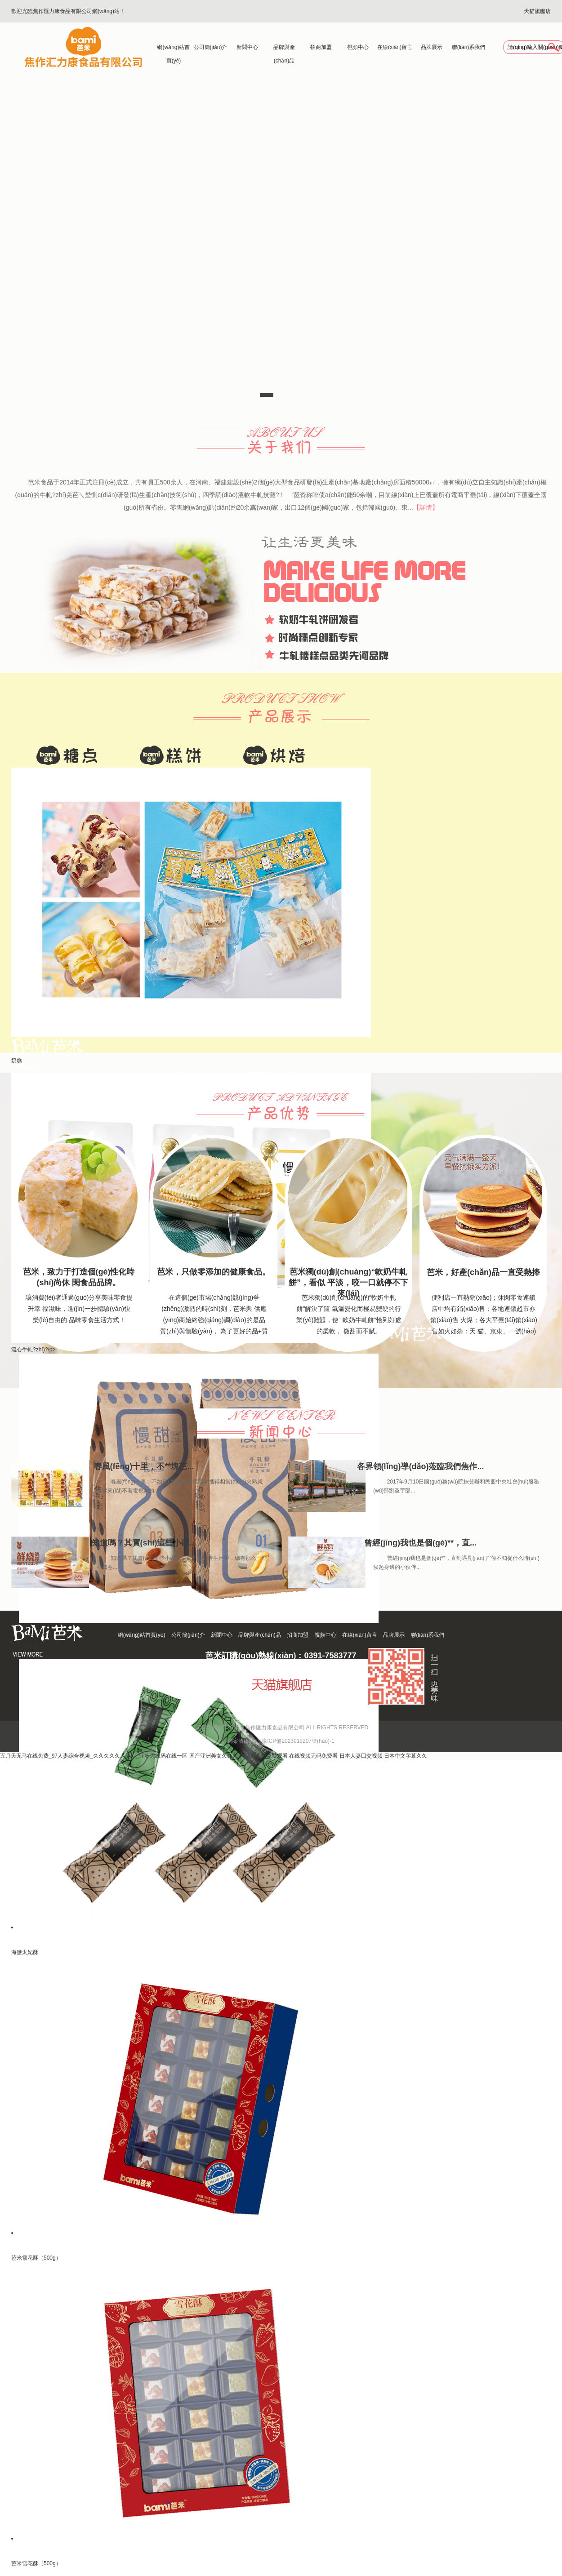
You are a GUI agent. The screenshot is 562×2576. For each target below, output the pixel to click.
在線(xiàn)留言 (394, 47)
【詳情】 (425, 507)
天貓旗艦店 (537, 11)
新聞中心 (247, 47)
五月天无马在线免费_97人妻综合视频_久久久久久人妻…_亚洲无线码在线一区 (93, 1756)
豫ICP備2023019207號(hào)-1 (298, 1741)
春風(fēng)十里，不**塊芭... (144, 1466)
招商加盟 (321, 47)
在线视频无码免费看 (313, 1756)
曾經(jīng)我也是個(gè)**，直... (420, 1542)
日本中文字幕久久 (405, 1756)
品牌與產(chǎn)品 (284, 49)
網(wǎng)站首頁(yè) (173, 49)
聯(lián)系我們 (469, 47)
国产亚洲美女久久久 (213, 1756)
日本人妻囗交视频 (361, 1756)
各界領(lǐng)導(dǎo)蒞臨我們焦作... (420, 1466)
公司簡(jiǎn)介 (210, 47)
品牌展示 (431, 47)
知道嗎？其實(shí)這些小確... (144, 1542)
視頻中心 (358, 47)
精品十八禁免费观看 (263, 1756)
